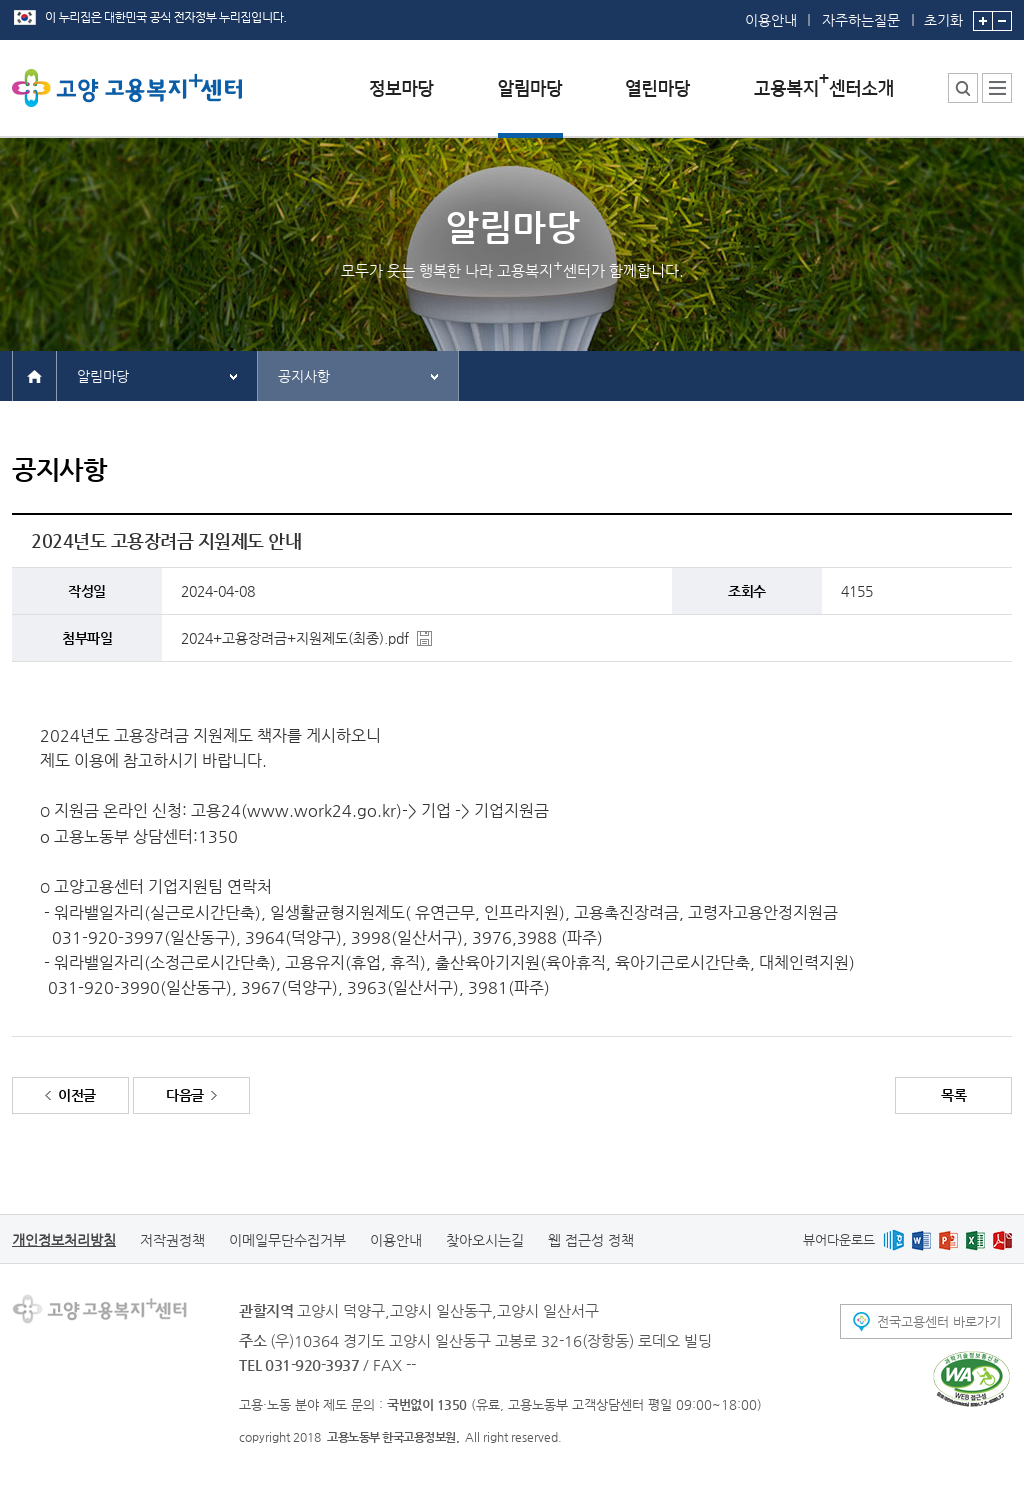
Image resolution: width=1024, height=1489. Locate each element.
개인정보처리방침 (64, 1240)
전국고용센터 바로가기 (939, 1321)
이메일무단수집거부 (287, 1240)
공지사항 (304, 376)
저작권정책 (172, 1240)
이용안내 (771, 20)
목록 (953, 1095)
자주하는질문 (861, 20)
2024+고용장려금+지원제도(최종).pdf (295, 638)
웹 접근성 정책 (591, 1240)
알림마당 (103, 376)
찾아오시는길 (485, 1240)
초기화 (943, 14)
